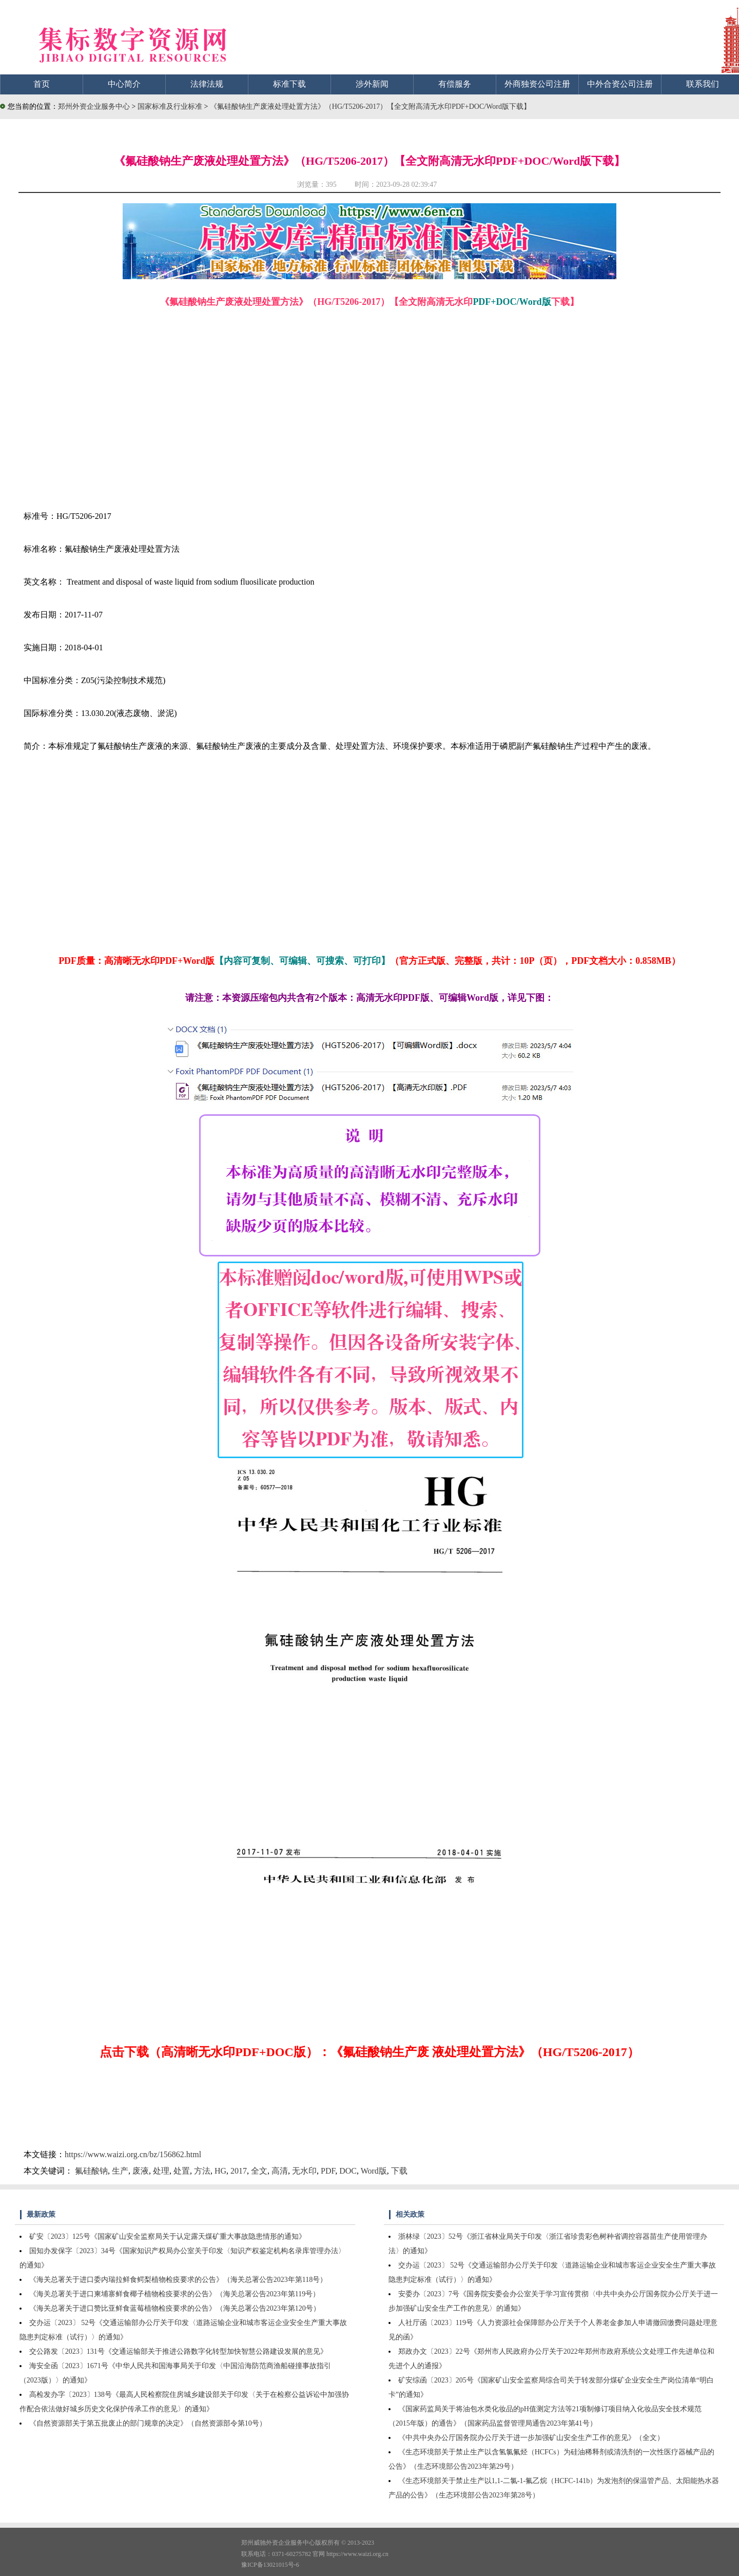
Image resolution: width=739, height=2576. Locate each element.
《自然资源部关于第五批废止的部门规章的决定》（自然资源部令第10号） (147, 2423)
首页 (41, 84)
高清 (279, 2170)
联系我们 (702, 84)
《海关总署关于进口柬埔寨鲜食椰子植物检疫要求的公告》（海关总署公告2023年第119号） (174, 2294)
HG (220, 2170)
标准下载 (289, 84)
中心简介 (124, 84)
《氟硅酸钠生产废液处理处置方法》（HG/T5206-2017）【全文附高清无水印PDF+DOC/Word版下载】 (370, 106)
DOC (348, 2170)
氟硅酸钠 (91, 2170)
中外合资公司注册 (620, 84)
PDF (328, 2170)
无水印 (304, 2170)
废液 (140, 2170)
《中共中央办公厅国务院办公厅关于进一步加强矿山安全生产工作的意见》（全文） (531, 2438)
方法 (202, 2170)
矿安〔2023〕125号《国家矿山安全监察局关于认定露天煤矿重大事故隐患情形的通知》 (167, 2236)
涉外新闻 (372, 84)
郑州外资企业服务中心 (94, 106)
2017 (238, 2170)
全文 (259, 2170)
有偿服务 (454, 84)
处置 (181, 2170)
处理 (161, 2170)
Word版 (374, 2170)
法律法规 (206, 84)
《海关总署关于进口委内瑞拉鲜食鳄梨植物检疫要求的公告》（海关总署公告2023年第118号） (178, 2279)
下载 (399, 2170)
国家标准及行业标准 (171, 106)
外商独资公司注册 (537, 84)
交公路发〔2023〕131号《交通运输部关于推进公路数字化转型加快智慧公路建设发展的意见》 (178, 2351)
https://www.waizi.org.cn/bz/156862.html (133, 2154)
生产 (120, 2170)
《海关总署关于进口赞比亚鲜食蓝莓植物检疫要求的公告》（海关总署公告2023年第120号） (174, 2308)
